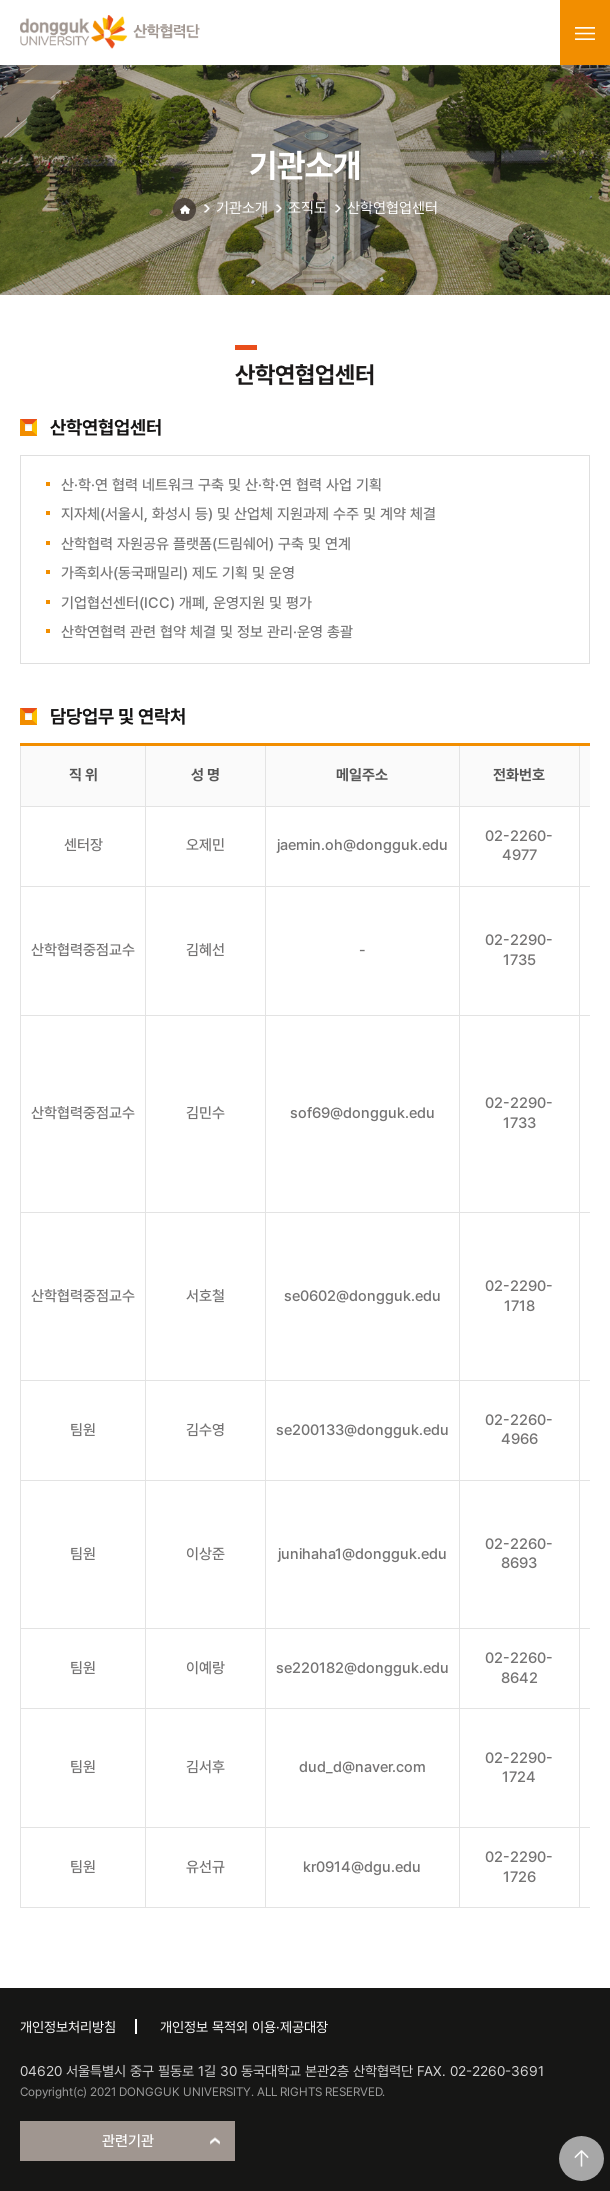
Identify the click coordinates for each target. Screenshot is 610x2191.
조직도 (307, 208)
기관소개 (242, 208)
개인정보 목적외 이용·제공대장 (244, 2027)
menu (585, 33)
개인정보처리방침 (68, 2027)
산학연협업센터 (392, 208)
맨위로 (581, 2158)
